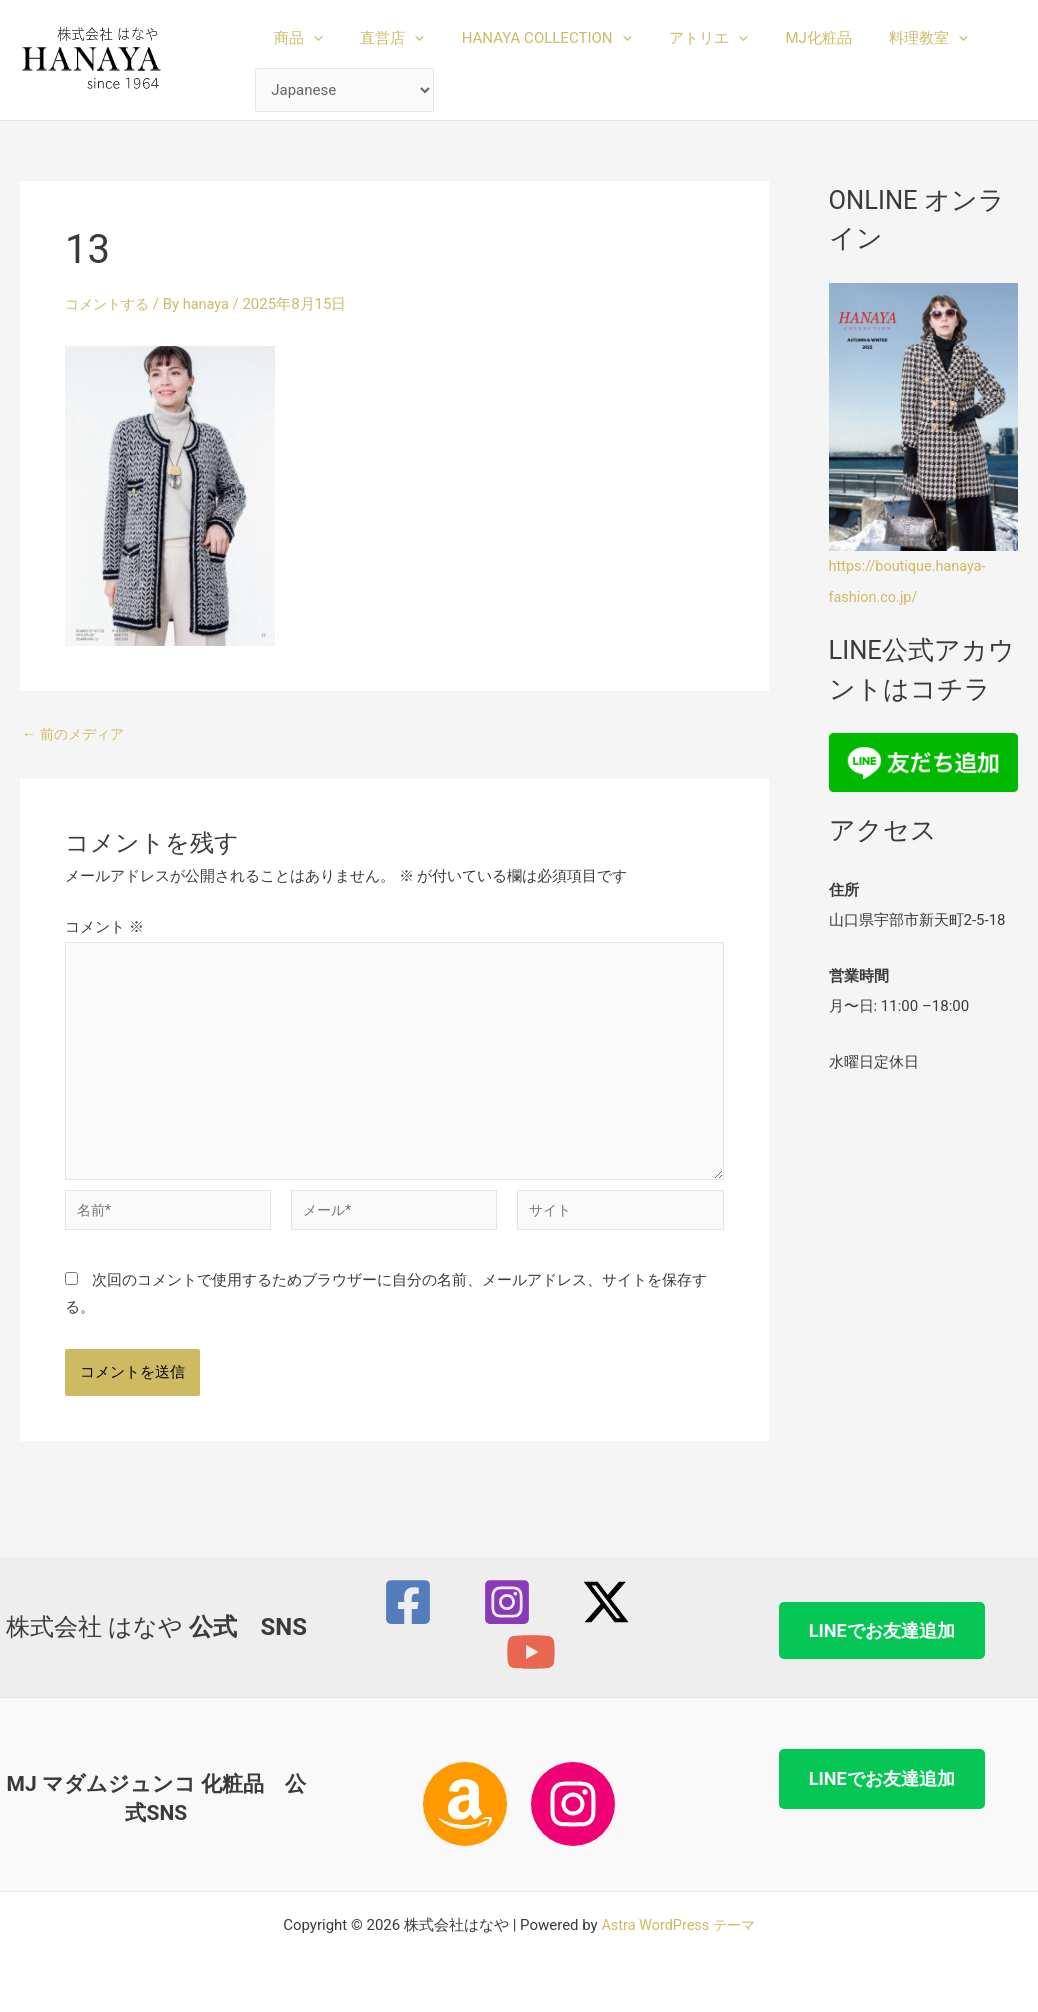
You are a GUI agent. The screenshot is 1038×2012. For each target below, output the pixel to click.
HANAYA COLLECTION (528, 38)
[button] (309, 38)
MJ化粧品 (785, 38)
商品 (294, 38)
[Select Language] (344, 90)
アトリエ (682, 38)
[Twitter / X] (606, 1602)
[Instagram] (507, 1602)
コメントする (110, 304)
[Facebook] (408, 1602)
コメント (104, 927)
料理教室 (887, 38)
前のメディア (76, 734)
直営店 (381, 38)
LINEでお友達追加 (882, 1630)
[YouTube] (531, 1652)
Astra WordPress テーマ (678, 1925)
